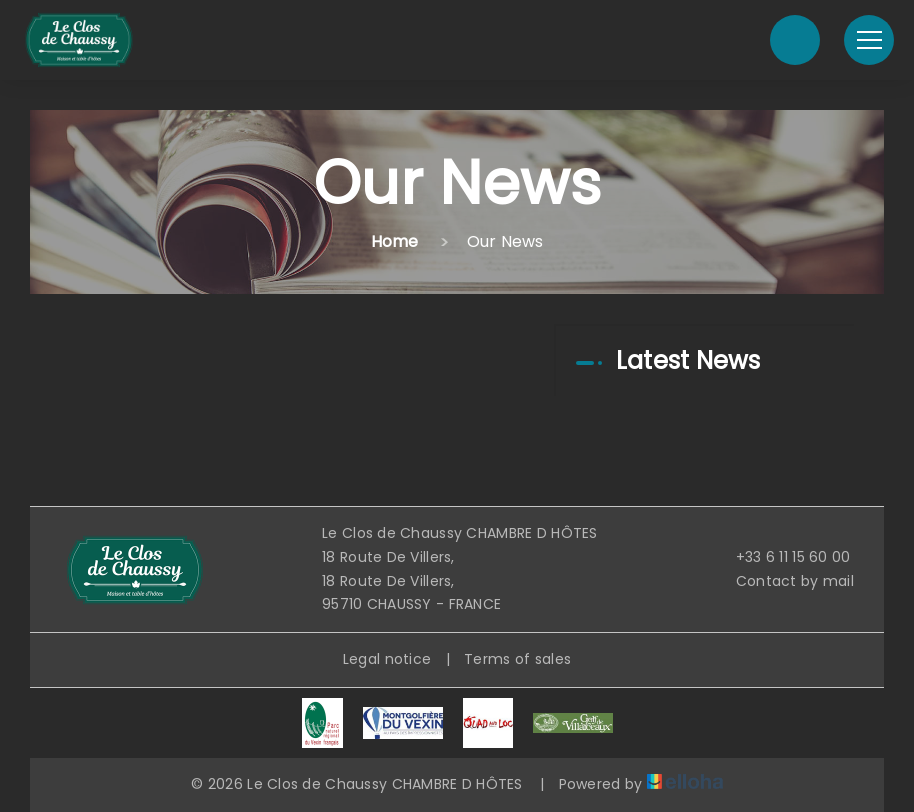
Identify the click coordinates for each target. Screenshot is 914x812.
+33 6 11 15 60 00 (782, 557)
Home (395, 241)
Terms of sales (517, 659)
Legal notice (387, 659)
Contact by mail (783, 581)
